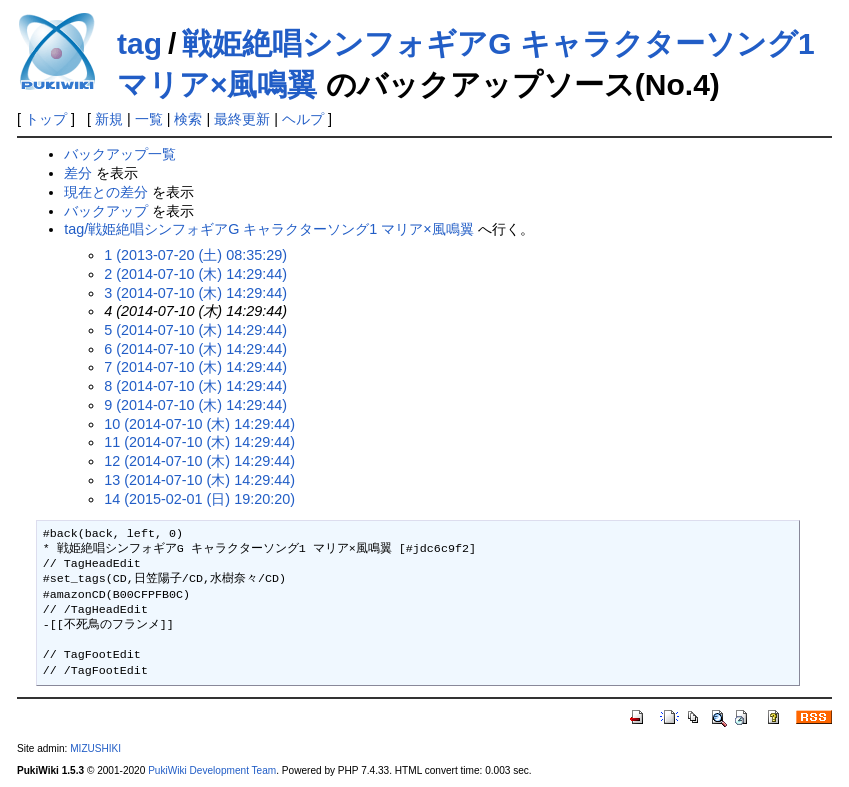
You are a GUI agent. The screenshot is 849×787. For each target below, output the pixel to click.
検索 (188, 119)
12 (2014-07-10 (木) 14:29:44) (199, 461)
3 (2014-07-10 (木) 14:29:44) (195, 293)
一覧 (149, 119)
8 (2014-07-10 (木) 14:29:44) (195, 386)
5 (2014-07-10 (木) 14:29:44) (195, 330)
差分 (78, 173)
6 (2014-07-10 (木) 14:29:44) (195, 349)
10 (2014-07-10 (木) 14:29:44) (199, 424)
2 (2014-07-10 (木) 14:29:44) (195, 274)
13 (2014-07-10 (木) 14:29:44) (199, 480)
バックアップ (106, 211)
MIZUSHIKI (95, 748)
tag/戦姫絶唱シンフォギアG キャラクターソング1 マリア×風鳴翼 (269, 229)
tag (139, 43)
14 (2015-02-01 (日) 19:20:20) (199, 499)
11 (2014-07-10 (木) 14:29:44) (199, 442)
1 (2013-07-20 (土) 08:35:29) (195, 255)
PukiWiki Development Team (212, 770)
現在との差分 (106, 192)
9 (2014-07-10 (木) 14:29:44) (195, 405)
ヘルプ (303, 119)
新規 (109, 119)
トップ (46, 119)
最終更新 (242, 119)
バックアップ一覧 (120, 154)
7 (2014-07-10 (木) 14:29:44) (195, 367)
